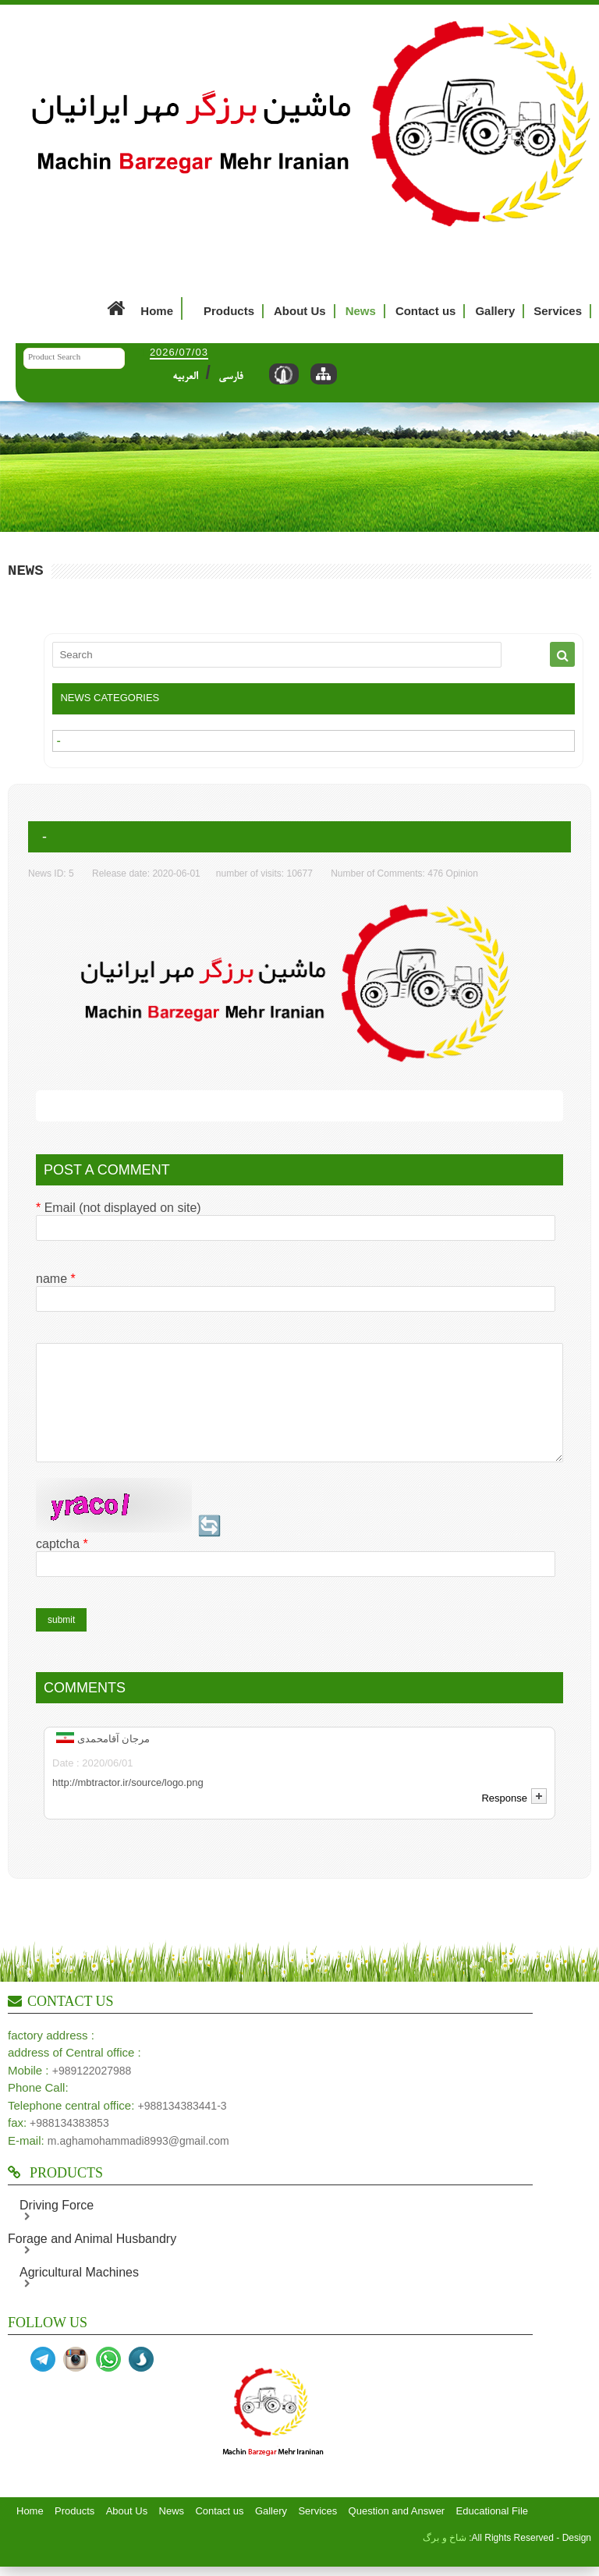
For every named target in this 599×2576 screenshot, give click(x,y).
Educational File (492, 2532)
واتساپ (108, 2380)
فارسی (230, 377)
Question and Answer (397, 2532)
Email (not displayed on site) (118, 1207)
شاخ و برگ (444, 2558)
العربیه (184, 377)
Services (557, 310)
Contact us (425, 310)
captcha (62, 1564)
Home (137, 308)
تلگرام (42, 2380)
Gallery (495, 310)
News (361, 310)
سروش (141, 2380)
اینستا (75, 2380)
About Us (300, 310)
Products (229, 310)
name (56, 1278)
